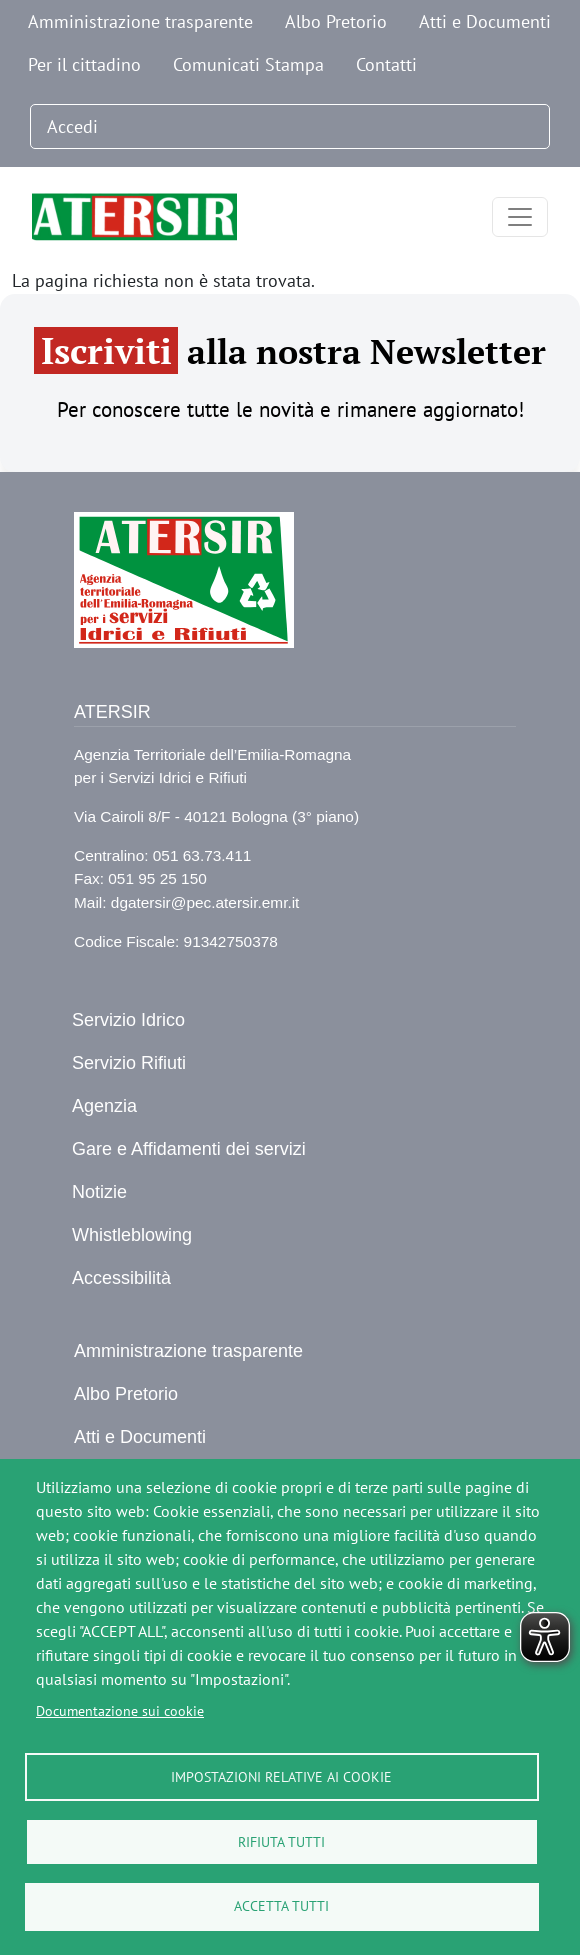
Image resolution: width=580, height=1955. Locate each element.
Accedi (72, 126)
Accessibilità (121, 1278)
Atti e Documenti (485, 21)
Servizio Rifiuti (129, 1063)
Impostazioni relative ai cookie (281, 1776)
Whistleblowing (132, 1235)
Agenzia (104, 1106)
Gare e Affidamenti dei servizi (189, 1149)
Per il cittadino (84, 64)
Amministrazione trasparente (140, 21)
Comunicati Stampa (248, 64)
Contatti (386, 64)
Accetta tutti (281, 1906)
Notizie (99, 1192)
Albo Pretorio (336, 21)
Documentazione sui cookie (120, 1710)
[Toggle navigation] (520, 217)
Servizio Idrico (128, 1020)
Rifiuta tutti (281, 1841)
